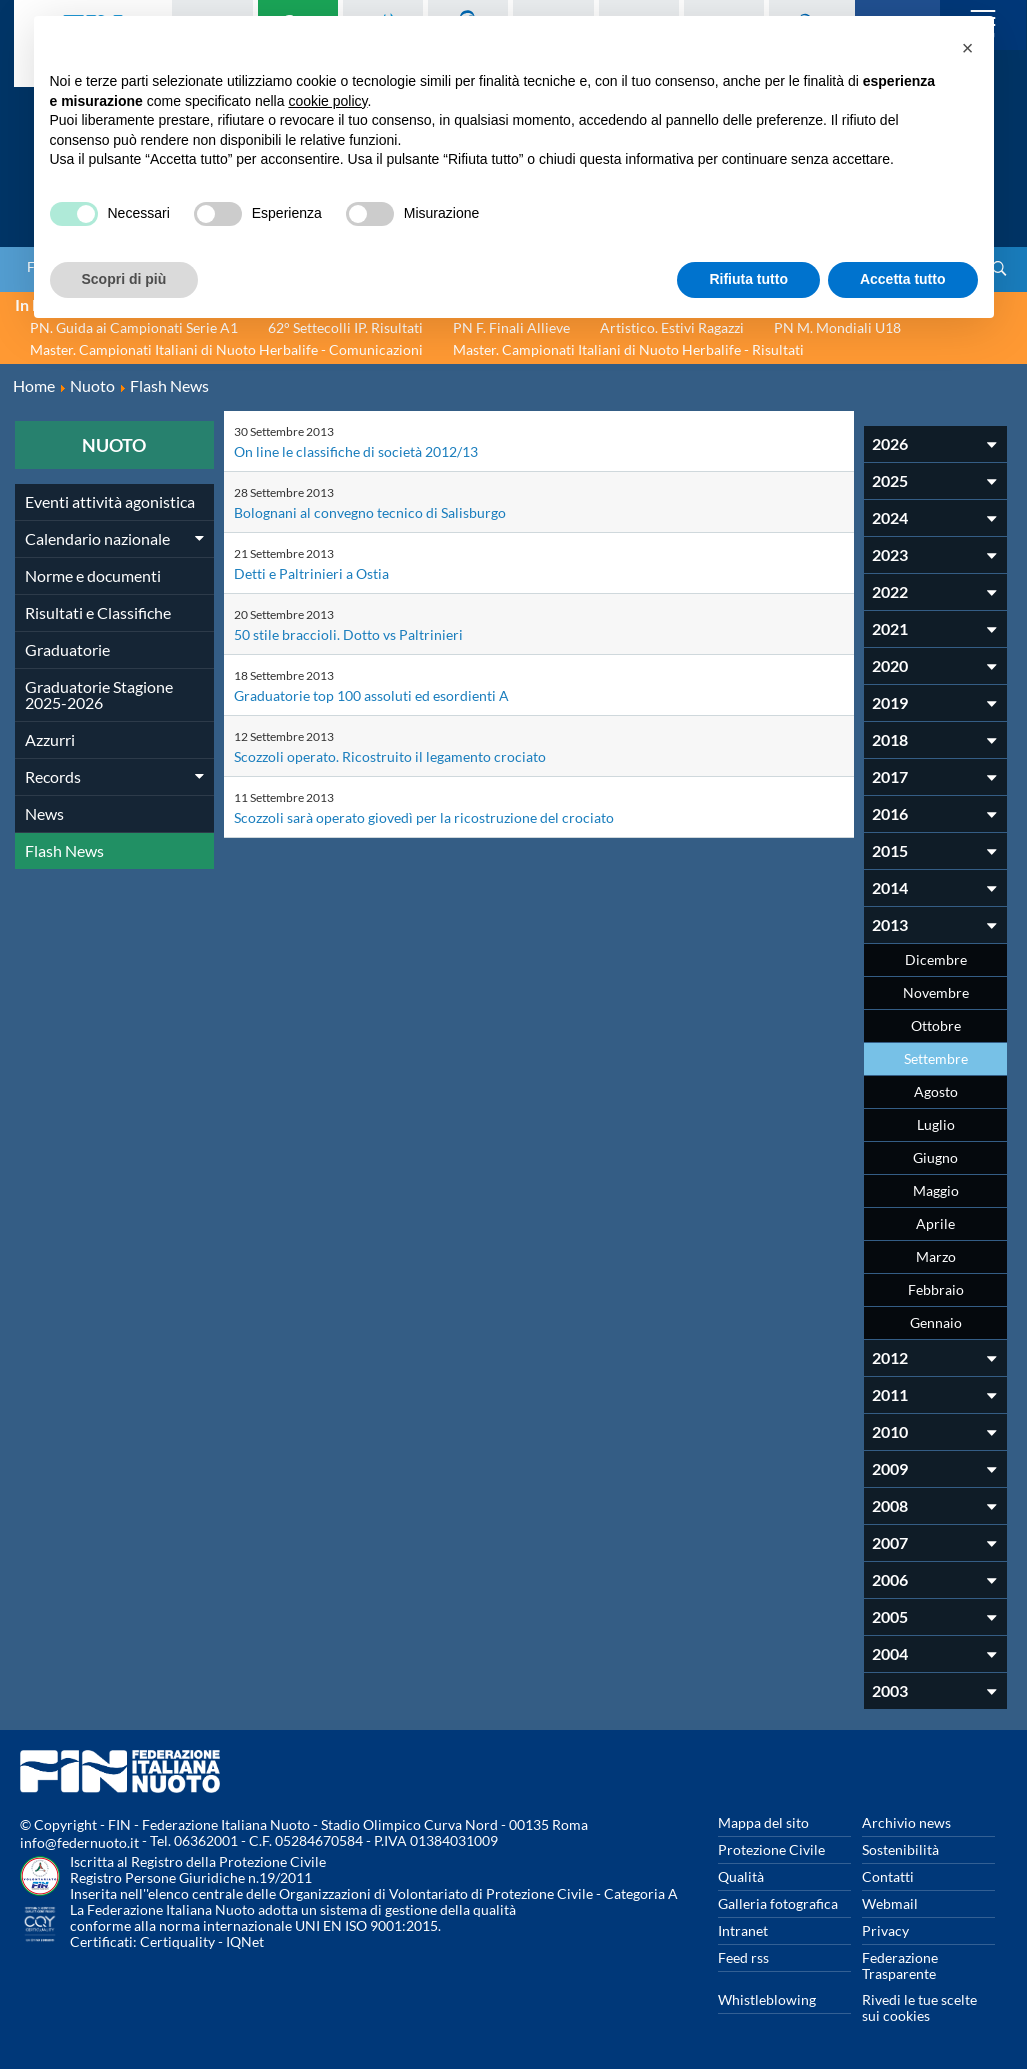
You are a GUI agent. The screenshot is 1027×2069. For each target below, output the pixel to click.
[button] (968, 48)
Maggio (936, 1190)
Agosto (936, 1091)
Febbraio (936, 1289)
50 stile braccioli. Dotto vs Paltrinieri (348, 634)
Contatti (888, 1876)
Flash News (64, 850)
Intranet (743, 1930)
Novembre (936, 992)
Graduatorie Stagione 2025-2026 (99, 694)
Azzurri (50, 739)
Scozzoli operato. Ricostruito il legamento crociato (390, 756)
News (44, 813)
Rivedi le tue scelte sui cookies (919, 2007)
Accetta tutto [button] (903, 279)
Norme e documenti (93, 575)
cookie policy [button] (327, 101)
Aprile (935, 1223)
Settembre (936, 1058)
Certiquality (177, 1941)
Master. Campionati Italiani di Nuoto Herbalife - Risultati (628, 349)
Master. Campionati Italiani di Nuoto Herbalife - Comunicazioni (226, 349)
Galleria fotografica (778, 1903)
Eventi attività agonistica (110, 501)
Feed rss (743, 1957)
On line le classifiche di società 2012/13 (356, 451)
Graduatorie (67, 649)
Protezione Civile (771, 1849)
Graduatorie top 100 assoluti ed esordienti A (371, 695)
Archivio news (906, 1822)
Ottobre (936, 1025)
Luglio (936, 1124)
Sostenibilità (900, 1849)
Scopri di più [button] (124, 279)
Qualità (741, 1876)
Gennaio (936, 1322)
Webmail (890, 1903)
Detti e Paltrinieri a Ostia (311, 573)
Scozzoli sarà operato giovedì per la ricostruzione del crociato (424, 817)
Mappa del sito (763, 1822)
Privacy (885, 1930)
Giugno (935, 1157)
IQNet (245, 1941)
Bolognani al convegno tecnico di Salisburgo (370, 512)
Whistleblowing (767, 1999)
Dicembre (936, 959)
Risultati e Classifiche (98, 612)
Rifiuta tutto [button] (748, 279)
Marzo (936, 1256)
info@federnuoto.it (79, 1842)
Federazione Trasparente (900, 1965)
